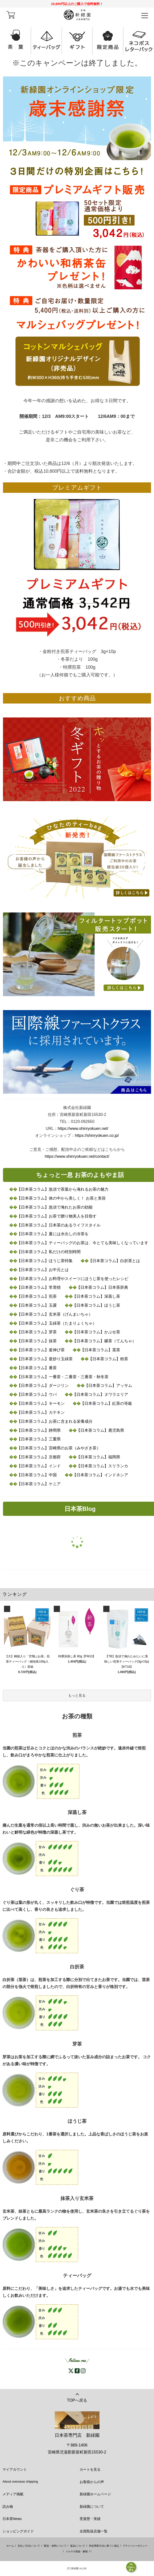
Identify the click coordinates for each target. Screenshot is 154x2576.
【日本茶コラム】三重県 (38, 1439)
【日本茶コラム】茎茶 (99, 1350)
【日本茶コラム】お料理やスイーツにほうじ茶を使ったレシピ (72, 1279)
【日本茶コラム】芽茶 (37, 1332)
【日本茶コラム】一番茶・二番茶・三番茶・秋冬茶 (62, 1377)
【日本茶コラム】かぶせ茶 (95, 1332)
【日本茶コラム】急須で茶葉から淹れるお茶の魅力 (62, 1189)
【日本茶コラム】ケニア (38, 1484)
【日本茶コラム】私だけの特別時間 (48, 1252)
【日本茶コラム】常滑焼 (39, 1287)
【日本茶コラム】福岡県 (97, 1457)
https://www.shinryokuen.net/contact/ (77, 1156)
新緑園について (92, 2507)
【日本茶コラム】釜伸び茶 (41, 1350)
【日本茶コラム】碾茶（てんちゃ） (103, 1341)
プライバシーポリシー (135, 2545)
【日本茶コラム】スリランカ (101, 1466)
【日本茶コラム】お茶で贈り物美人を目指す (56, 1216)
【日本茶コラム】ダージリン (43, 1385)
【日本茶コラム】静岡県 (39, 1430)
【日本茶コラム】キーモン (41, 1403)
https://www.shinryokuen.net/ (83, 1128)
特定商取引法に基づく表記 (104, 2545)
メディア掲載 (12, 2494)
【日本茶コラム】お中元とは (42, 1270)
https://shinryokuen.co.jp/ (97, 1135)
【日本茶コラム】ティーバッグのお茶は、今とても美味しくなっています (82, 1243)
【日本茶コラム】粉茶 (107, 1359)
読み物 (7, 2507)
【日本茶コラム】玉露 (37, 1305)
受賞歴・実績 (90, 2519)
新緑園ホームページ (95, 2494)
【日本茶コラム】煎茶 (37, 1296)
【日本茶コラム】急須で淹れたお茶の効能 (54, 1207)
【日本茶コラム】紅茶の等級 (105, 1403)
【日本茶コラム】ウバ (37, 1394)
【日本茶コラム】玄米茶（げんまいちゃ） (54, 1314)
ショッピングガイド (18, 2531)
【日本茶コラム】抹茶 (37, 1341)
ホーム (10, 2545)
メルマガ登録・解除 (76, 2551)
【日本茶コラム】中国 (37, 1475)
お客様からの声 (92, 2482)
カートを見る (90, 2469)
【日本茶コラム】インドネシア (99, 1475)
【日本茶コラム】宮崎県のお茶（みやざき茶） (58, 1448)
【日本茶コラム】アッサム (107, 1385)
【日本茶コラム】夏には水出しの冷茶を (52, 1234)
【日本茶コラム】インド (39, 1466)
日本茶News (12, 2519)
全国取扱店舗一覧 (93, 2531)
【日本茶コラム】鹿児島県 (99, 1430)
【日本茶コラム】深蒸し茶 (95, 1296)
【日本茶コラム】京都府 (39, 1457)
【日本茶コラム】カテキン (40, 1412)
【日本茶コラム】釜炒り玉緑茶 (45, 1359)
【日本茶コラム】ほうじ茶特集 (45, 1261)
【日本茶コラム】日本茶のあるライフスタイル (58, 1225)
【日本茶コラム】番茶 (36, 1368)
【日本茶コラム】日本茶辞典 (101, 1287)
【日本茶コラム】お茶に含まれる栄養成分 (54, 1421)
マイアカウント (14, 2469)
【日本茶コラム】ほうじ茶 (95, 1305)
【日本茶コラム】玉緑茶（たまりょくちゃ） (56, 1323)
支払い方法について (29, 2545)
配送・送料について (55, 2545)
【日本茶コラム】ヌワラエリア (99, 1394)
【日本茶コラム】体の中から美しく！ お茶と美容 (61, 1198)
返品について (77, 2545)
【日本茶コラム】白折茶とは (113, 1261)
